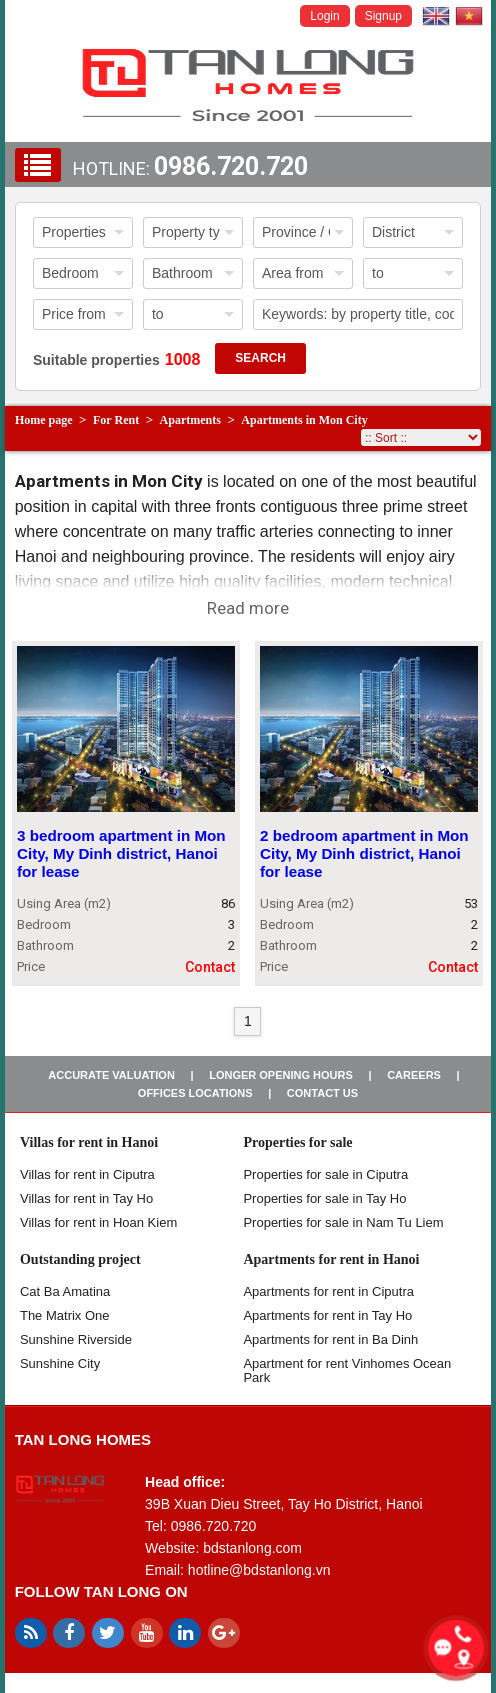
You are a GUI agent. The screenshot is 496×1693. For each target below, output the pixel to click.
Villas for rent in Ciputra (87, 1174)
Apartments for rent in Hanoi (331, 1259)
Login (324, 16)
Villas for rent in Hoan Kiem (98, 1222)
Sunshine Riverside (76, 1339)
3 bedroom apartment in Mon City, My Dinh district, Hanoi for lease (121, 854)
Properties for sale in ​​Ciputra (325, 1174)
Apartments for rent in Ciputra (328, 1291)
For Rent (116, 420)
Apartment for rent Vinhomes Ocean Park (347, 1370)
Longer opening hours (281, 1075)
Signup (383, 16)
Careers (414, 1075)
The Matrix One (65, 1315)
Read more (248, 608)
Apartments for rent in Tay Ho (327, 1315)
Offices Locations (195, 1093)
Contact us (322, 1093)
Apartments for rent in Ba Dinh (330, 1339)
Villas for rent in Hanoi (89, 1142)
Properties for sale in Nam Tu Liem (343, 1222)
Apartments (190, 420)
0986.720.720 (231, 166)
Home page (44, 420)
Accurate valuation (111, 1075)
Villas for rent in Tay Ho (86, 1198)
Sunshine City (60, 1363)
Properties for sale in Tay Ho (324, 1198)
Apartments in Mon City (304, 420)
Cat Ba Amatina (65, 1291)
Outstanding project (80, 1259)
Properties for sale (297, 1142)
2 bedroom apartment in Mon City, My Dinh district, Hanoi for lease (364, 854)
